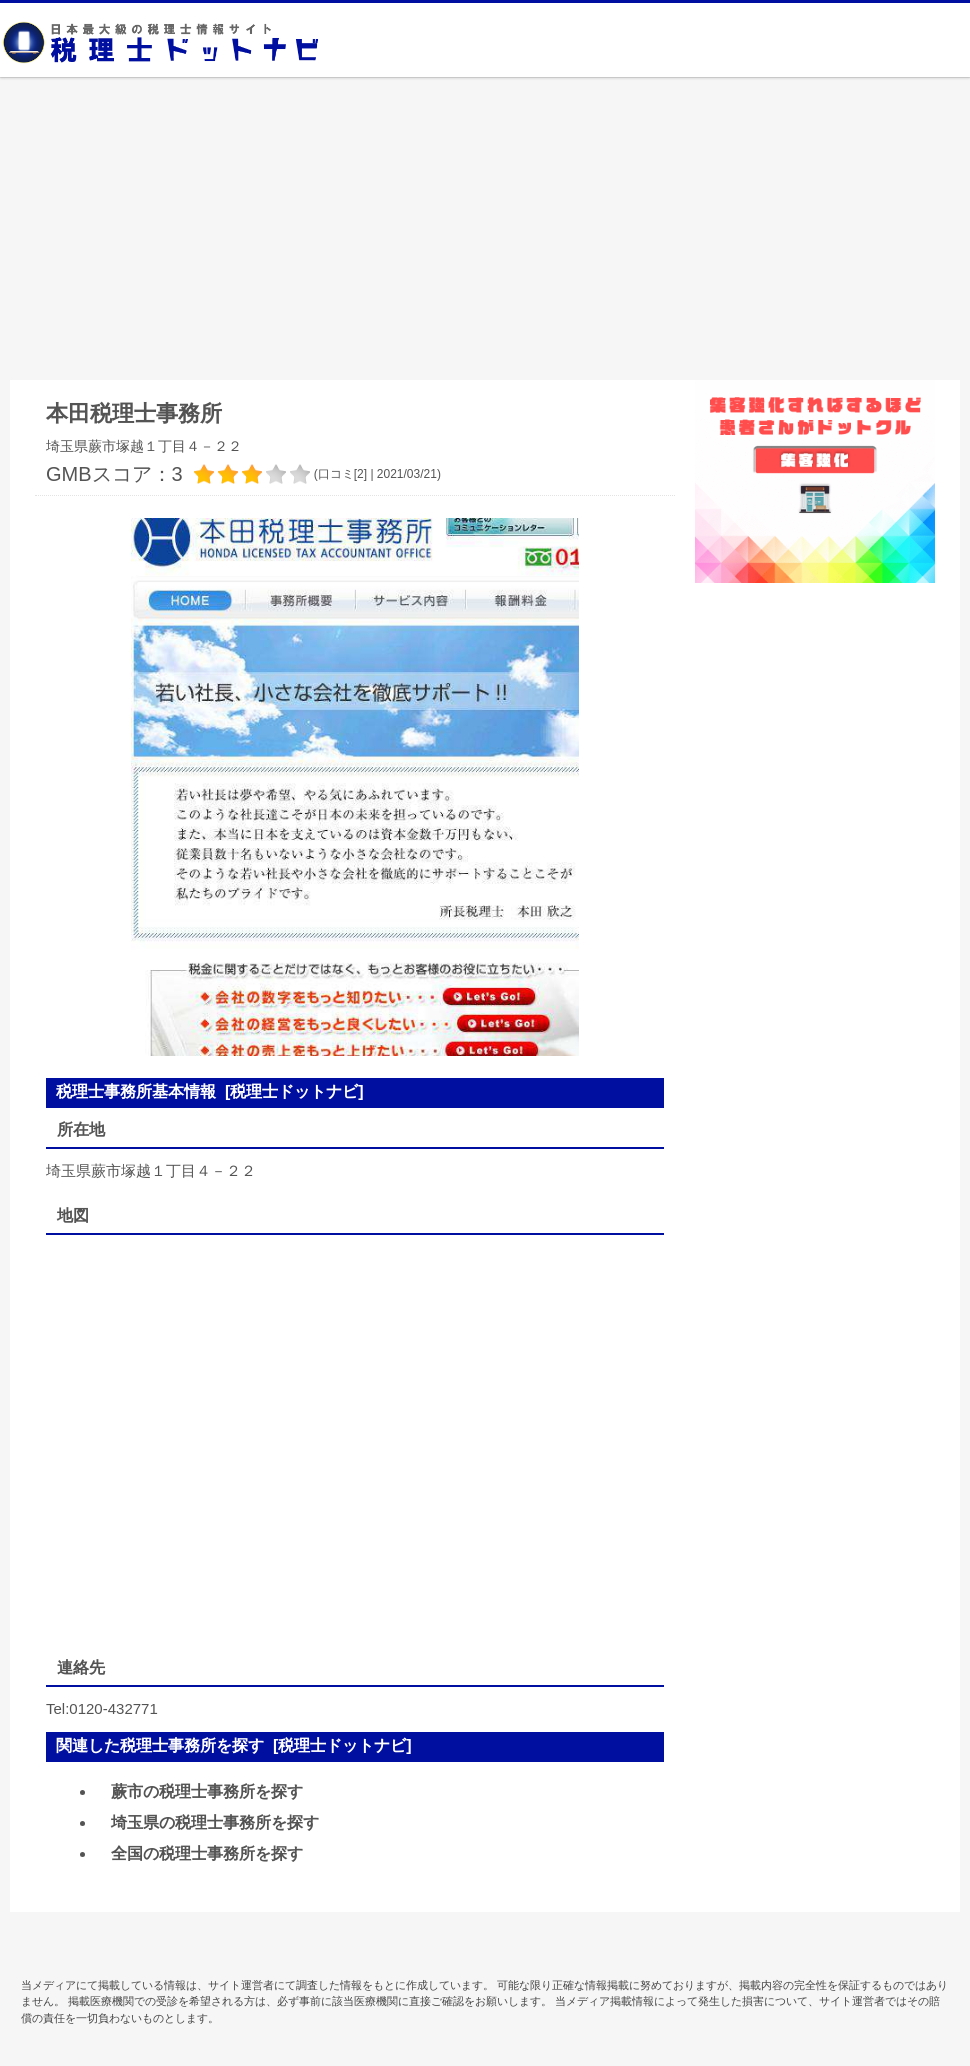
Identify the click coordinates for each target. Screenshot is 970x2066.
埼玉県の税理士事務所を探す (215, 1822)
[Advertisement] (485, 230)
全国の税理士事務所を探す (207, 1853)
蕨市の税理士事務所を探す (207, 1791)
